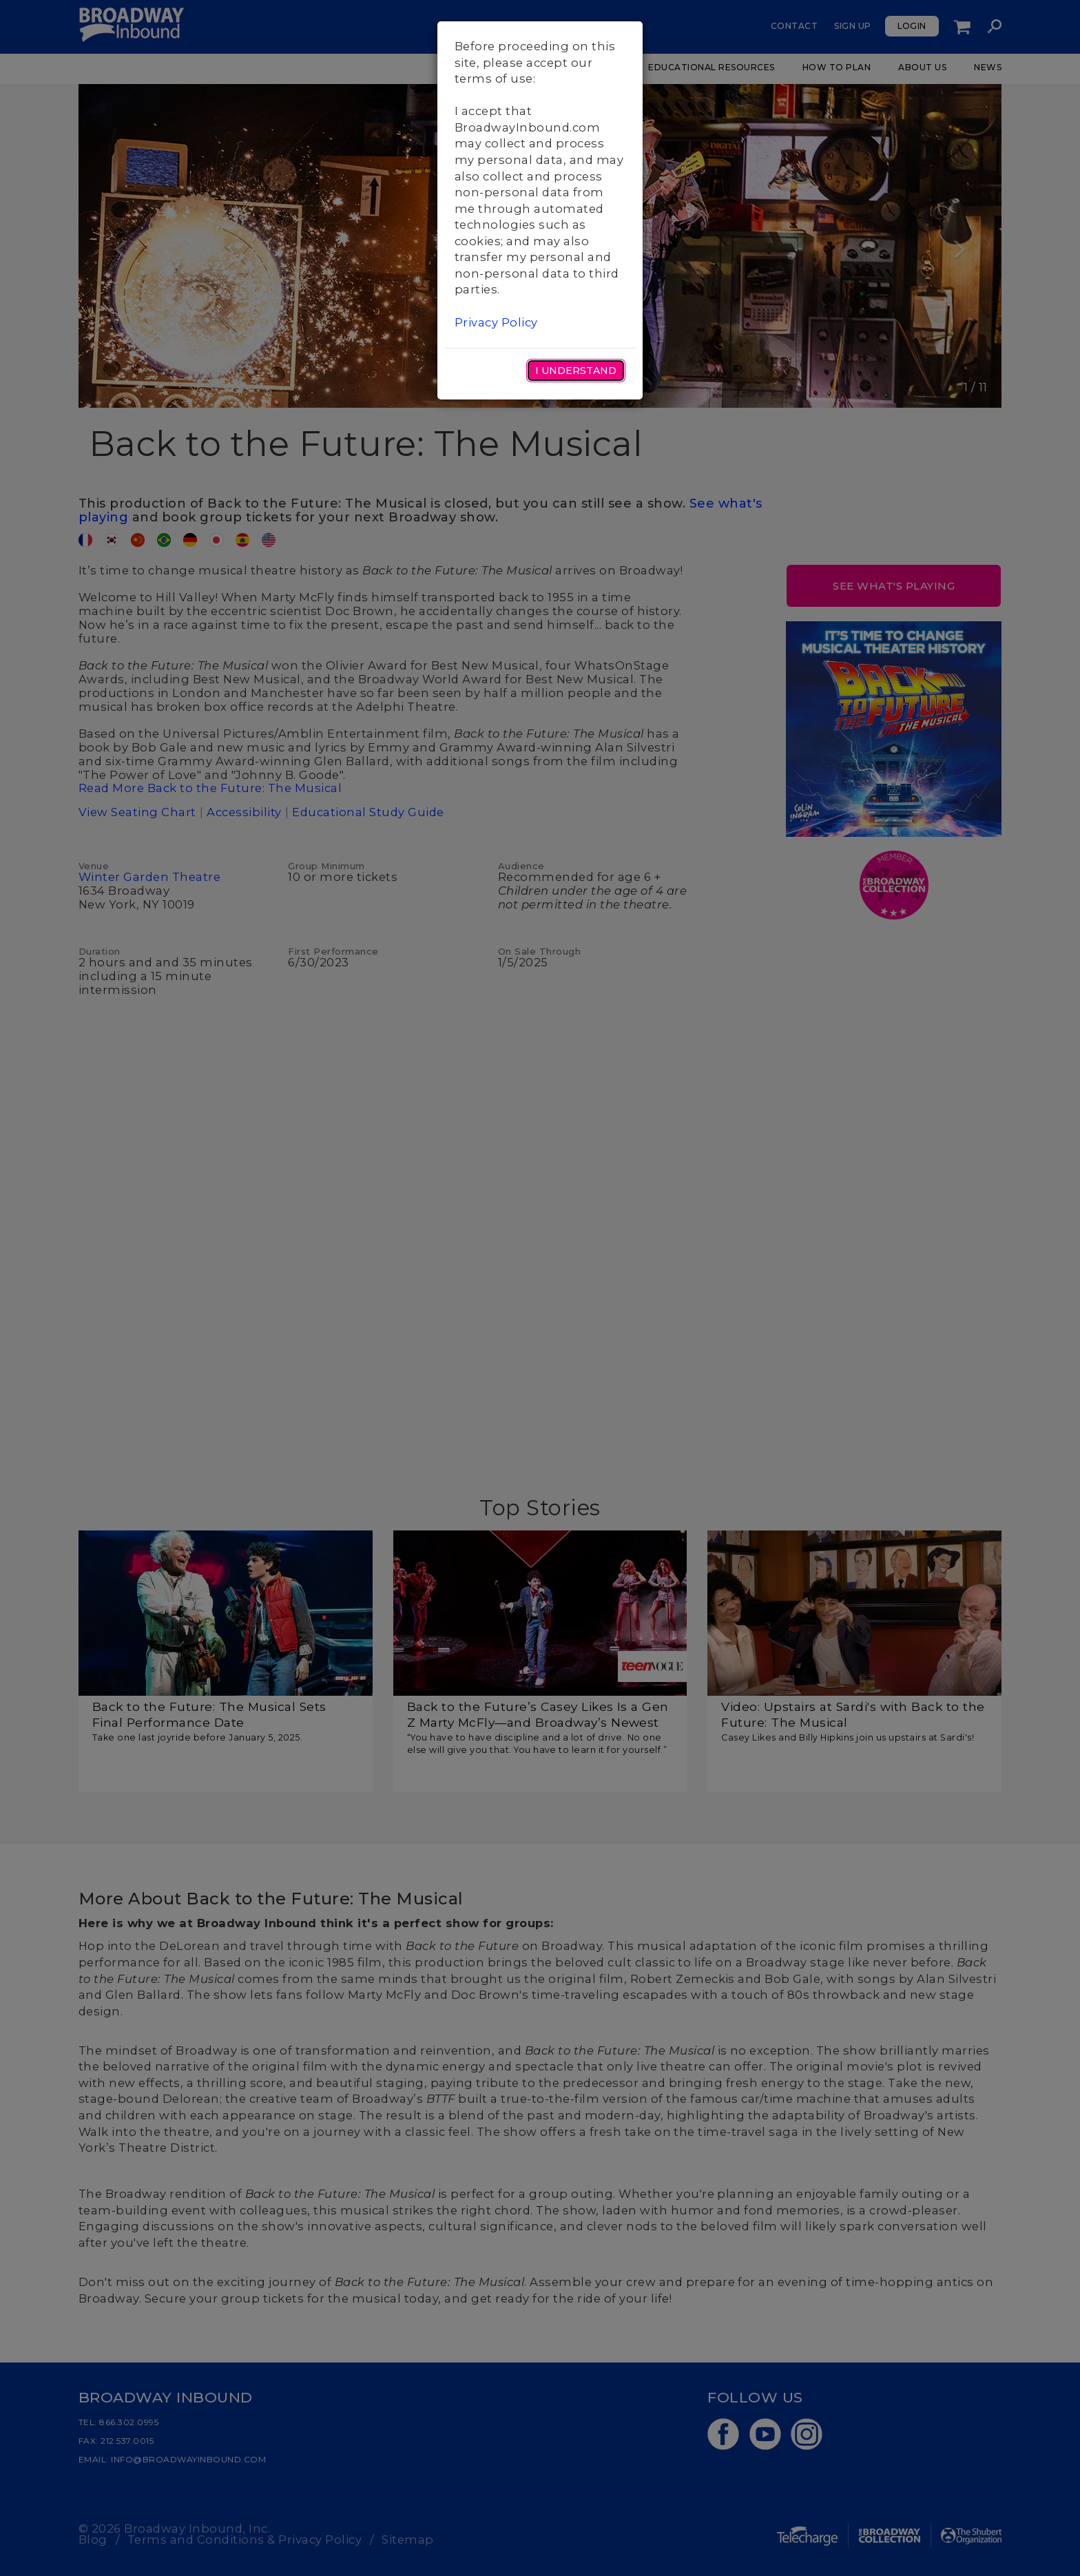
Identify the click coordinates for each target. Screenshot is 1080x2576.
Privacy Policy (496, 322)
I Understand (575, 370)
